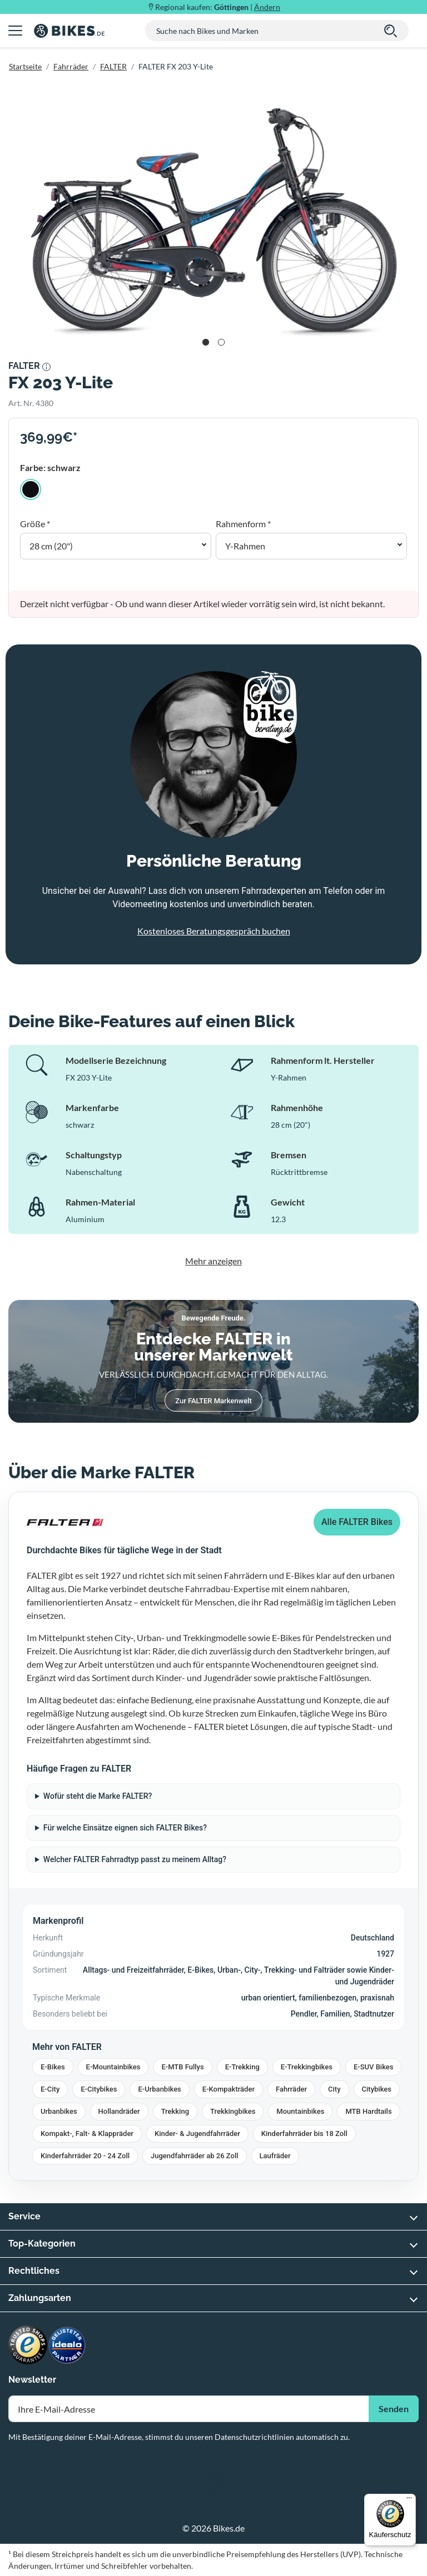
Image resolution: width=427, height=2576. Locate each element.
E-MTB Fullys (182, 2067)
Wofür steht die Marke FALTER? (97, 1796)
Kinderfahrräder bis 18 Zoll (304, 2133)
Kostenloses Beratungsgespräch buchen (213, 931)
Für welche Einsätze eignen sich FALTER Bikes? (125, 1827)
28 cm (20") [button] (51, 546)
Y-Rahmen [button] (245, 546)
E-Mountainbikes (113, 2067)
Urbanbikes (59, 2111)
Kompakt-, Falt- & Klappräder (87, 2133)
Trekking (175, 2111)
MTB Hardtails (368, 2111)
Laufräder (275, 2156)
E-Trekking (242, 2067)
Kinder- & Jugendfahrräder (197, 2133)
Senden (394, 2408)
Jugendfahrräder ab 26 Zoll (195, 2156)
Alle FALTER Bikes (357, 1522)
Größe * (35, 523)
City (334, 2089)
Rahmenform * (243, 523)
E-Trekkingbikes (306, 2067)
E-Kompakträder (228, 2089)
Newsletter (32, 2379)
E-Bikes (53, 2067)
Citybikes (376, 2089)
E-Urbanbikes (159, 2089)
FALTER (113, 66)
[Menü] (409, 2500)
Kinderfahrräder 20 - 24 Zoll (85, 2156)
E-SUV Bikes (374, 2067)
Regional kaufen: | (217, 7)
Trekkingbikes (232, 2111)
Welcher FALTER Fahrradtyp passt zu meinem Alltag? (134, 1859)
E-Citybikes (99, 2089)
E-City (50, 2089)
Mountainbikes (300, 2111)
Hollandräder (119, 2111)
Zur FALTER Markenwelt (213, 1401)
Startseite (25, 66)
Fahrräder (70, 66)
